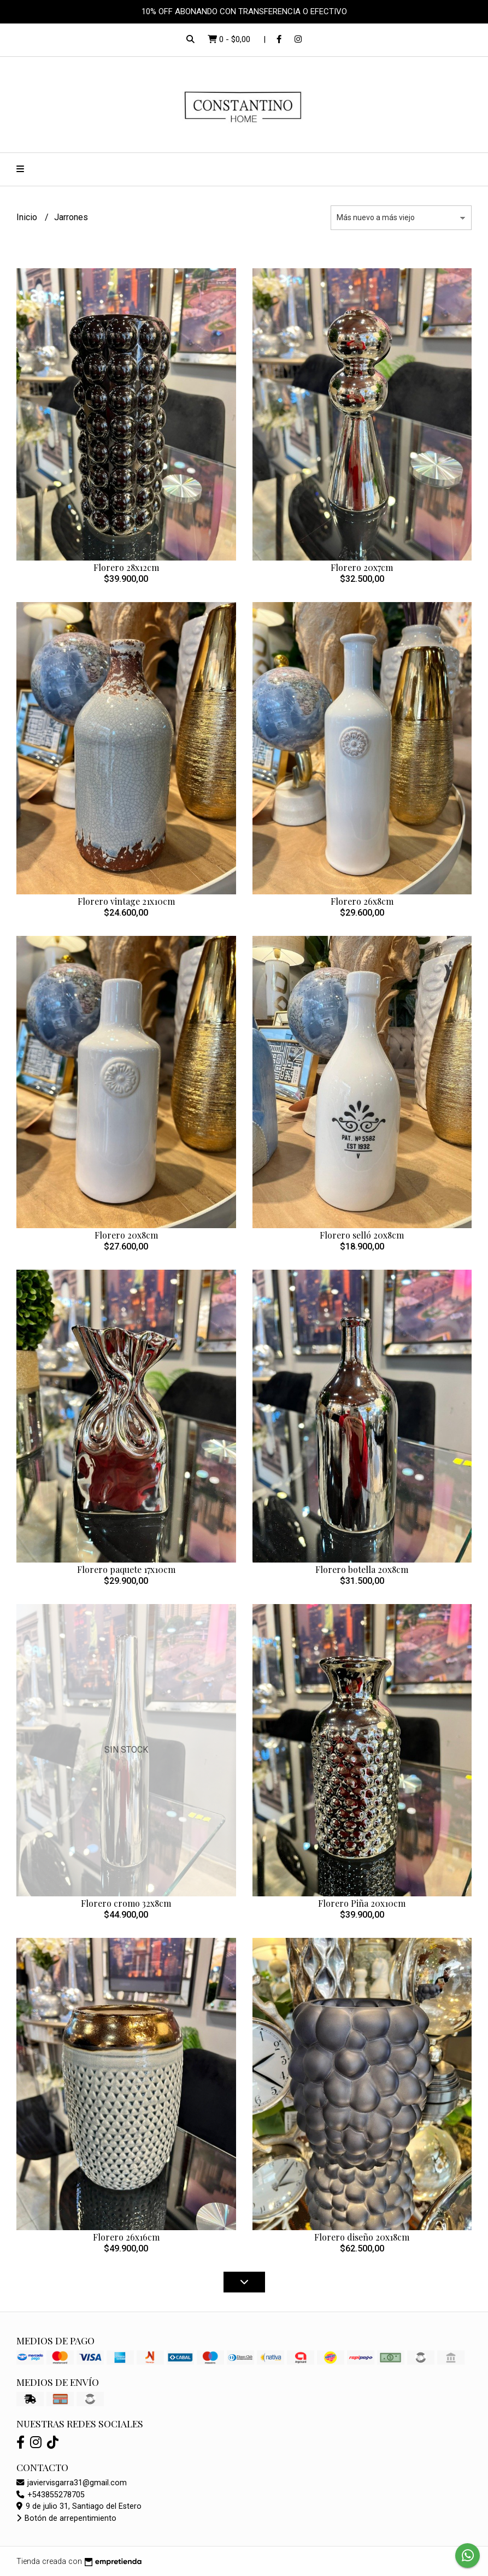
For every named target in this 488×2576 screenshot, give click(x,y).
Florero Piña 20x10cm (361, 1903)
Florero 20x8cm (126, 1235)
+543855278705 (50, 2495)
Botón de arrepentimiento (66, 2518)
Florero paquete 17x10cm (126, 1569)
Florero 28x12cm (126, 567)
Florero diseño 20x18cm (361, 2237)
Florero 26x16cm (126, 2237)
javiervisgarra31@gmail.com (71, 2482)
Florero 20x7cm (362, 567)
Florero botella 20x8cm (361, 1569)
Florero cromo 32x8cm (126, 1903)
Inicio (27, 217)
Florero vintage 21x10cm (126, 901)
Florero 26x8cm (362, 901)
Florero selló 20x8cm (362, 1235)
